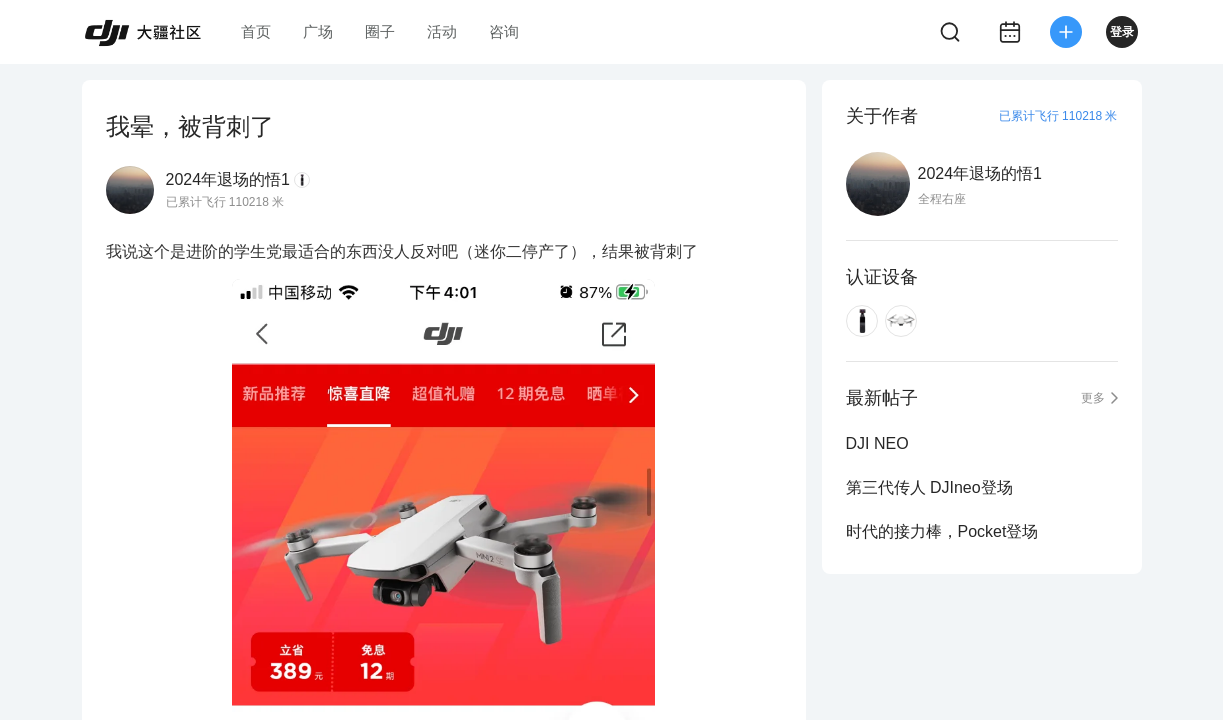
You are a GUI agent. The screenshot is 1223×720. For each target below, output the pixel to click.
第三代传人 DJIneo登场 (929, 487)
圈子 (380, 31)
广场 (318, 31)
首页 (256, 31)
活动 (442, 31)
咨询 (504, 31)
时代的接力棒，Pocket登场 (942, 531)
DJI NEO (877, 443)
